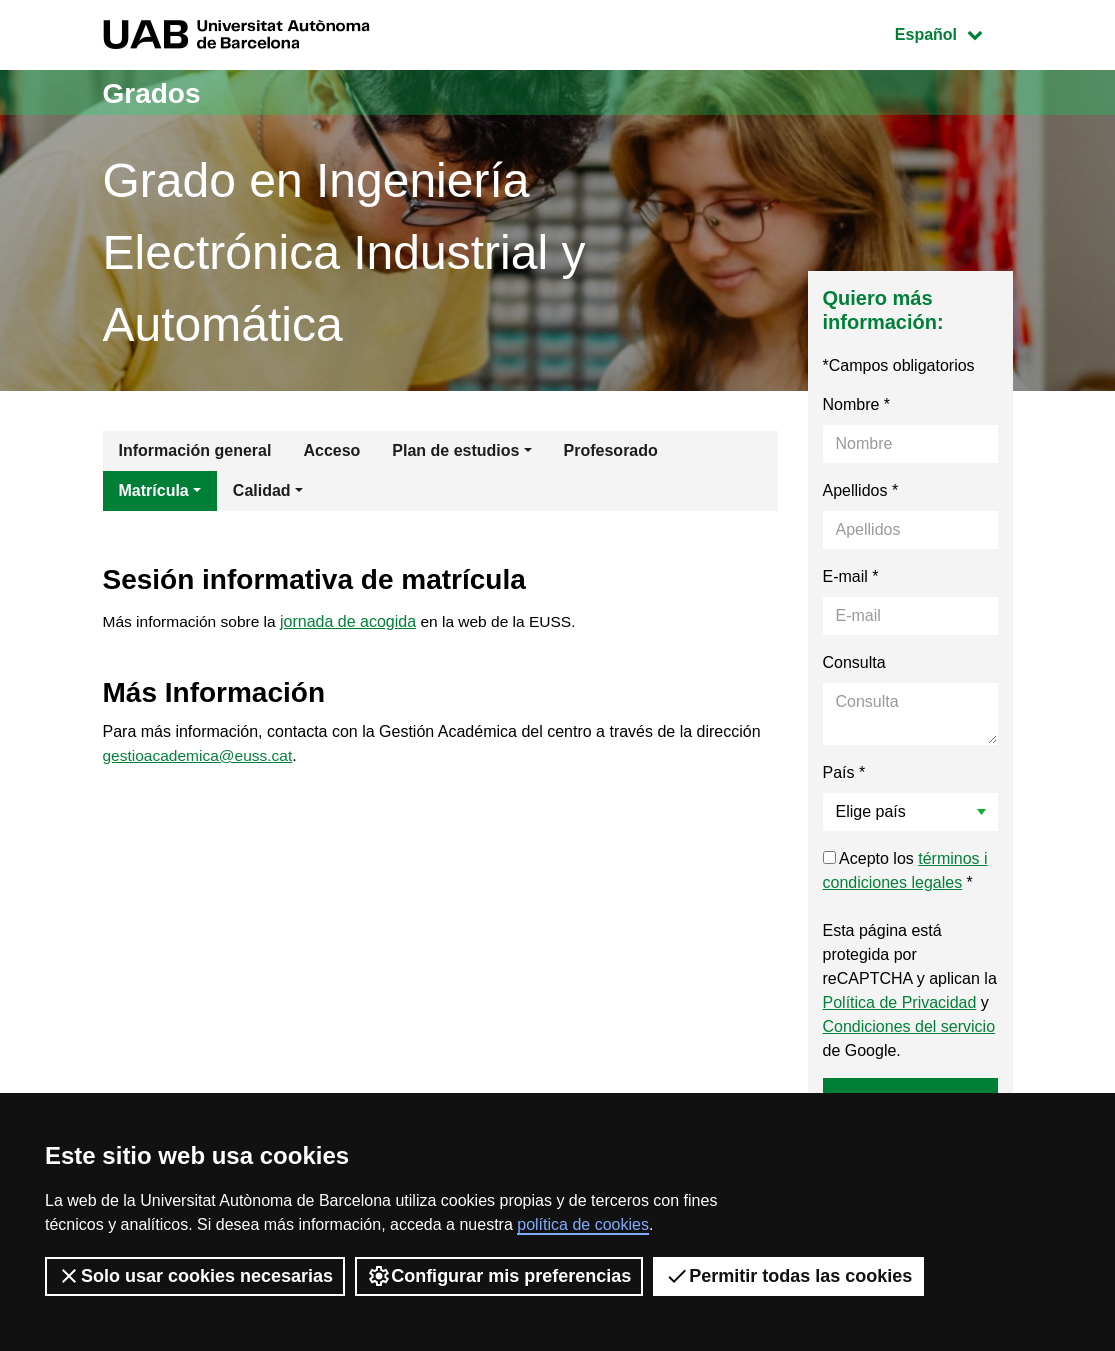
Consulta (854, 662)
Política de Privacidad (900, 1002)
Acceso (331, 450)
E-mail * (851, 576)
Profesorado (611, 450)
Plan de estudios (455, 450)
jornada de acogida (354, 623)
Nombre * (857, 404)
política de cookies (583, 1224)
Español (953, 32)
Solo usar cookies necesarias (195, 1276)
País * (844, 772)
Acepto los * (905, 870)
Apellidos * (861, 490)
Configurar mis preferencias (499, 1276)
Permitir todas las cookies (788, 1276)
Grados (155, 92)
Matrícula (154, 490)
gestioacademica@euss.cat (201, 756)
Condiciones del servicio (909, 1026)
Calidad (262, 490)
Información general (195, 450)
